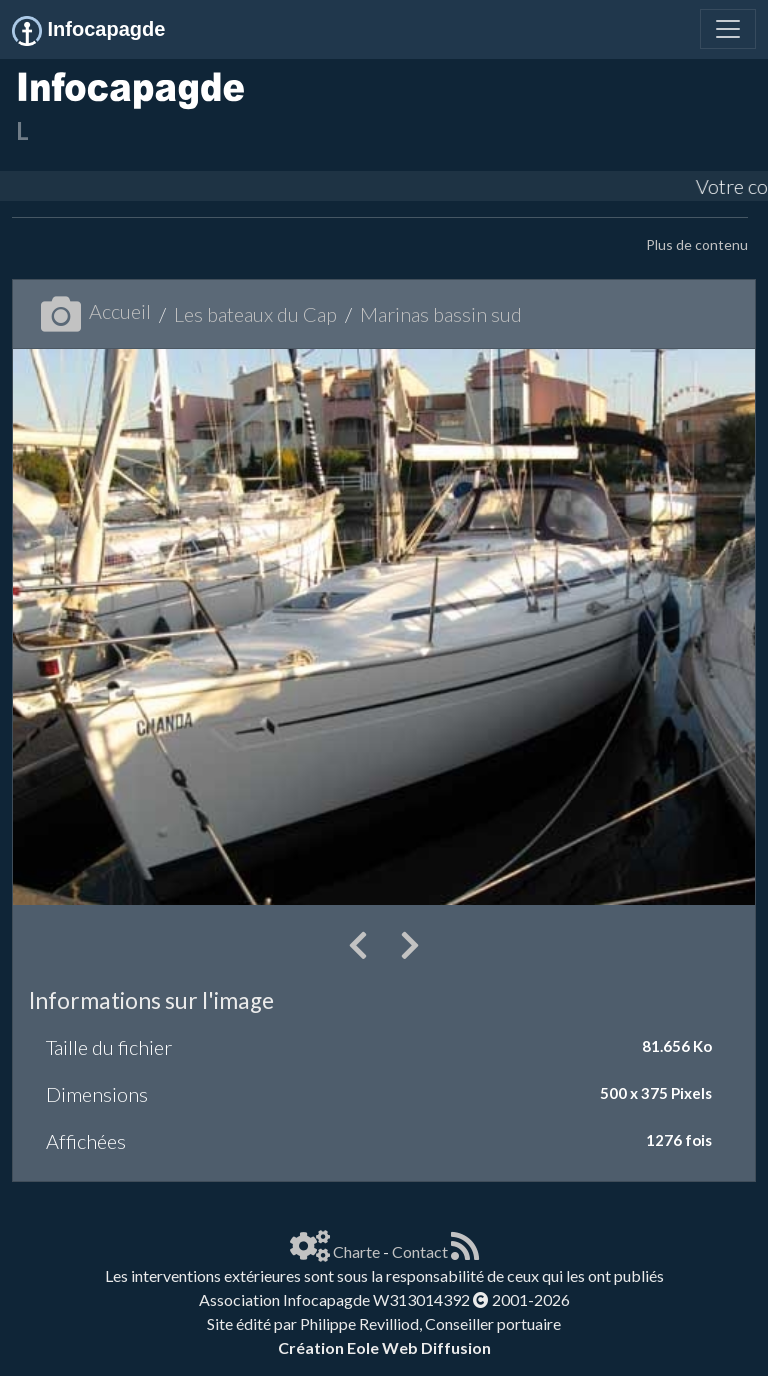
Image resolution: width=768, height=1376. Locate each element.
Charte (356, 1251)
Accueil (96, 311)
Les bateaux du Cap (255, 314)
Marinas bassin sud (441, 314)
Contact (420, 1251)
